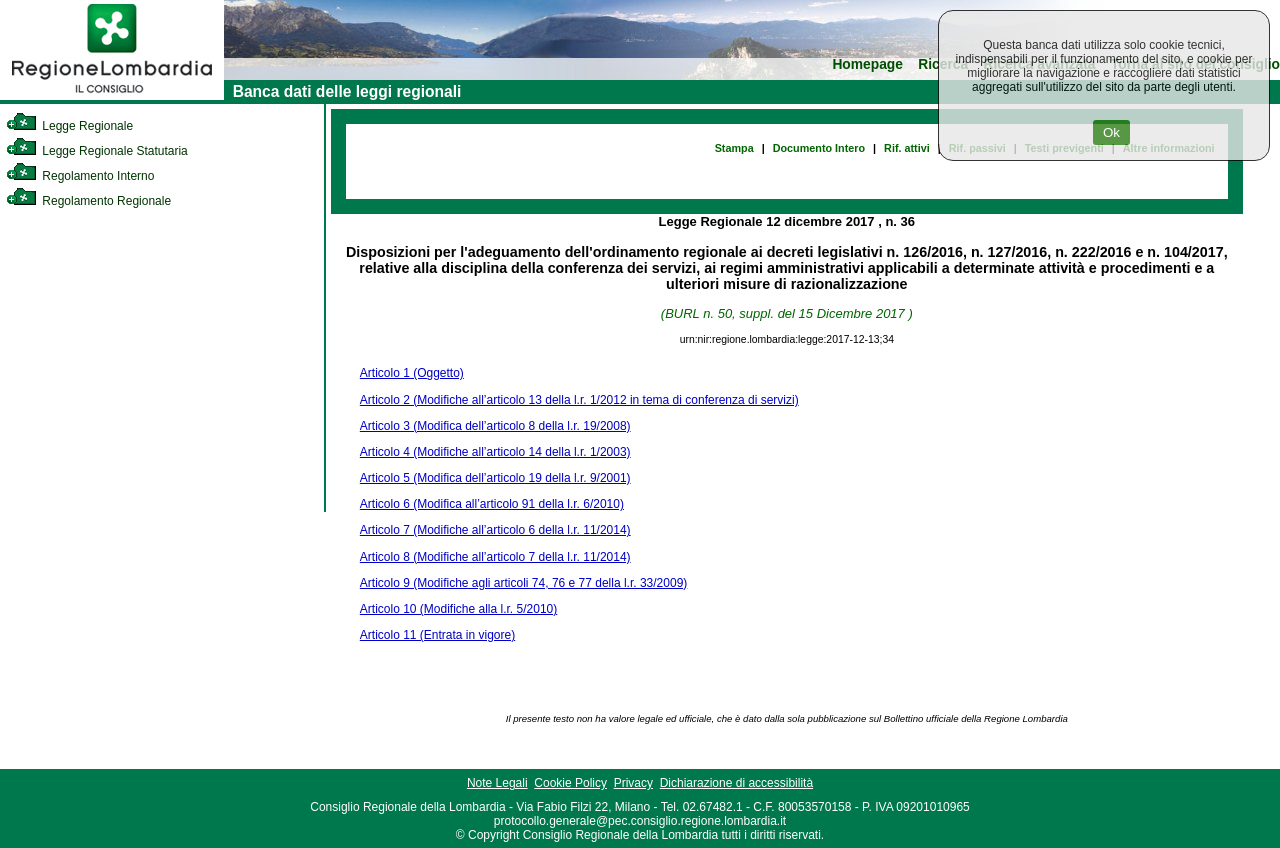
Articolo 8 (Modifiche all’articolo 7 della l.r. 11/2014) (495, 557)
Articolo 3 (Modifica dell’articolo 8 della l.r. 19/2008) (495, 426)
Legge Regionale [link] (69, 126)
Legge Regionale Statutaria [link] (97, 151)
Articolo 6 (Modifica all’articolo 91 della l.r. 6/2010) (492, 504)
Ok (1111, 132)
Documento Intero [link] (819, 148)
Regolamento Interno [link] (80, 176)
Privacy (633, 783)
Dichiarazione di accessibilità (736, 783)
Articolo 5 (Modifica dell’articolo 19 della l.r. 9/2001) (495, 478)
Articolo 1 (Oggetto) (412, 373)
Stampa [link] (734, 148)
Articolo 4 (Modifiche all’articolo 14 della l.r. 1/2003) (495, 452)
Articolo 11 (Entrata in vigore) (437, 635)
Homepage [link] (867, 64)
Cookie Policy (570, 783)
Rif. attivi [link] (907, 148)
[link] (112, 96)
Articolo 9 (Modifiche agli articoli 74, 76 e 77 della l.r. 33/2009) (524, 583)
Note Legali (497, 783)
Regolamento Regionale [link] (88, 201)
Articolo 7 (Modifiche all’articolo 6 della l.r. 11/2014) (495, 530)
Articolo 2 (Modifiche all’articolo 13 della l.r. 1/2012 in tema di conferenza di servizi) (579, 400)
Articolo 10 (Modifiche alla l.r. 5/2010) (458, 609)
